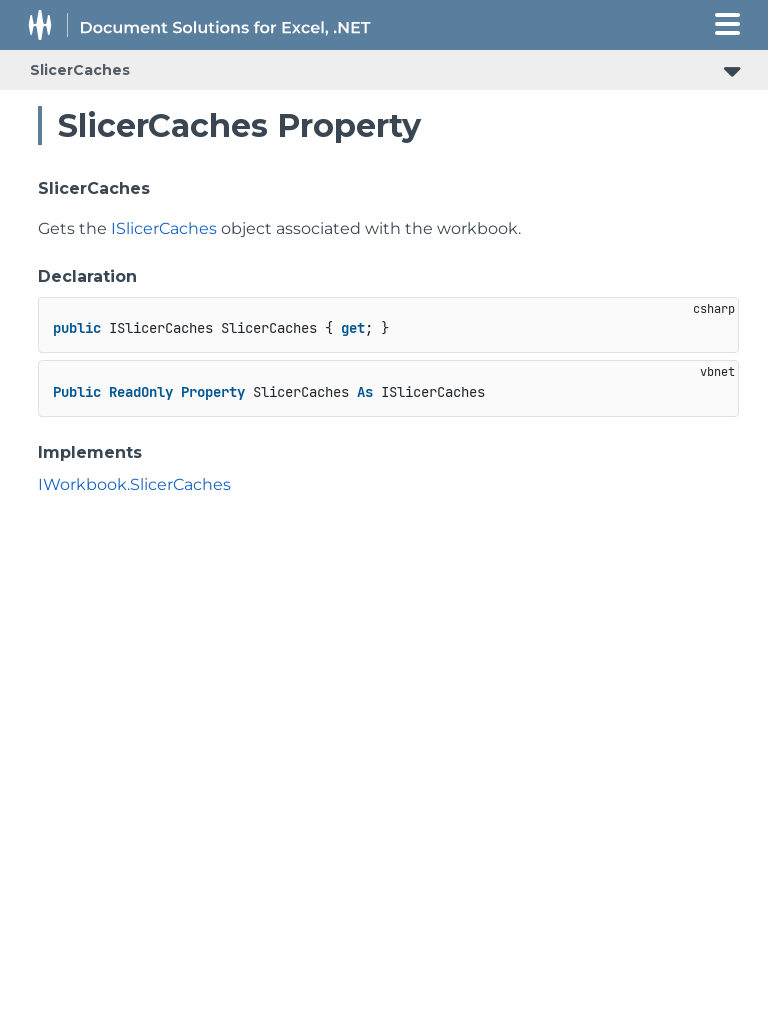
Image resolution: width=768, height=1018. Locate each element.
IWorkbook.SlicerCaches (134, 484)
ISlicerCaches (164, 228)
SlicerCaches (80, 70)
